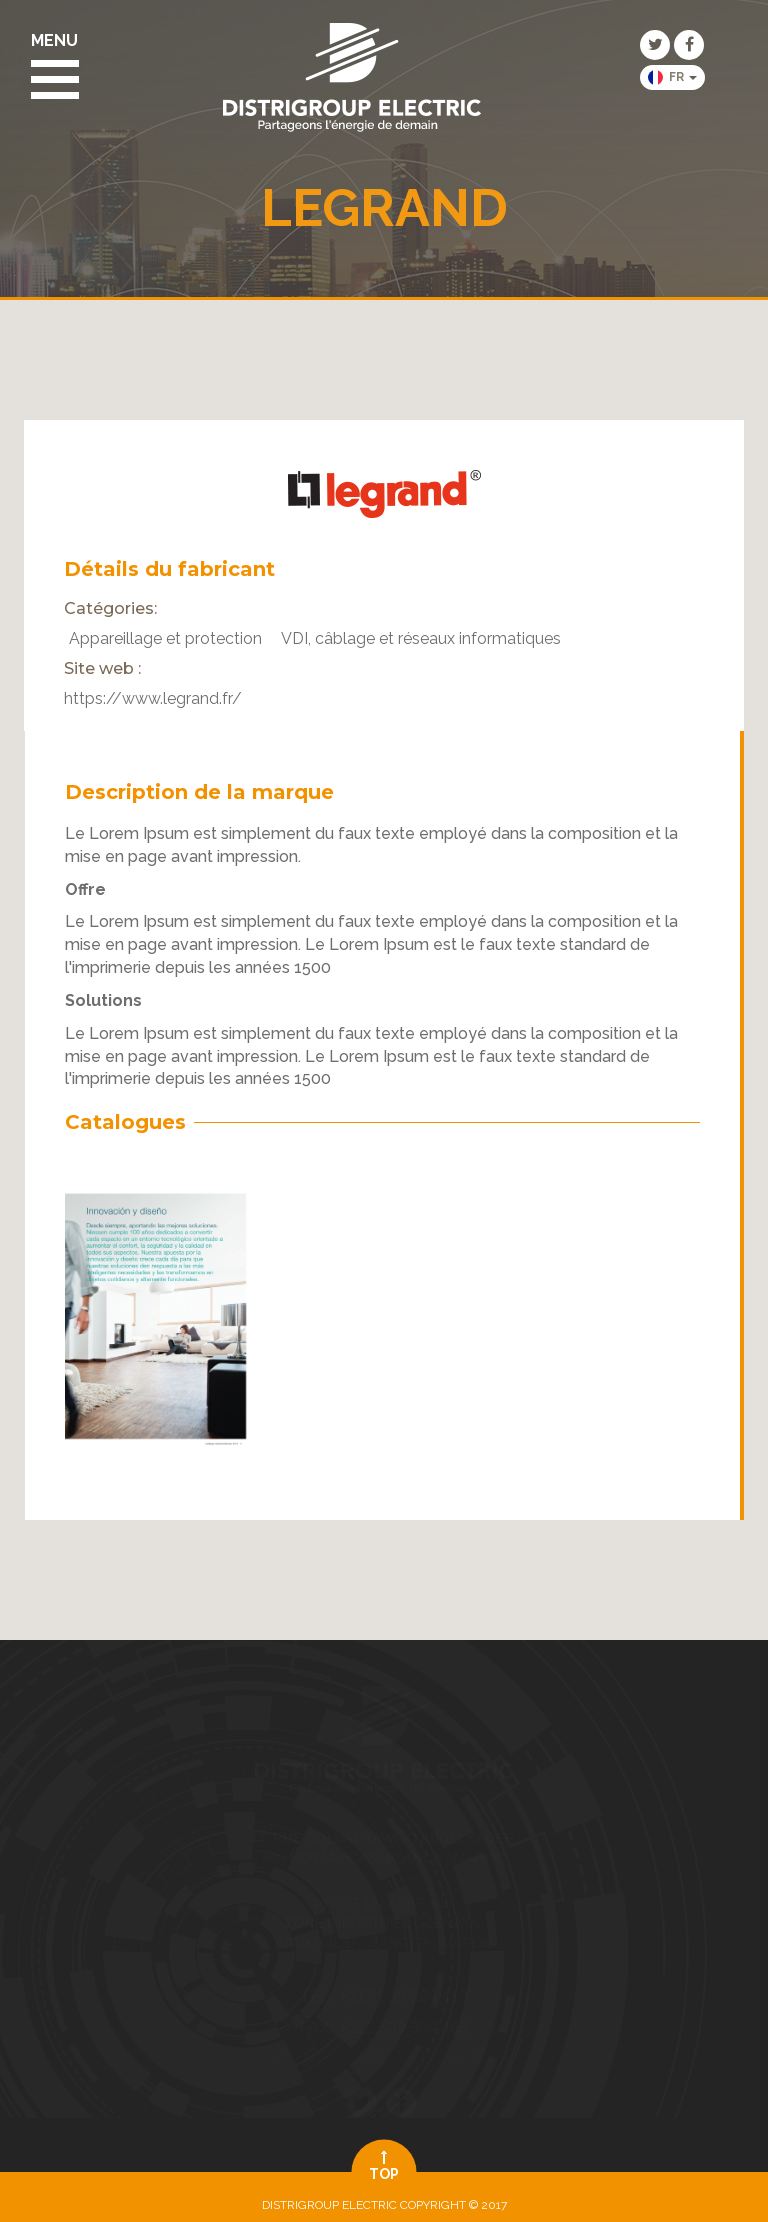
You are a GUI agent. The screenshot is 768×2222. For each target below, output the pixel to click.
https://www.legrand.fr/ (153, 698)
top (384, 2166)
